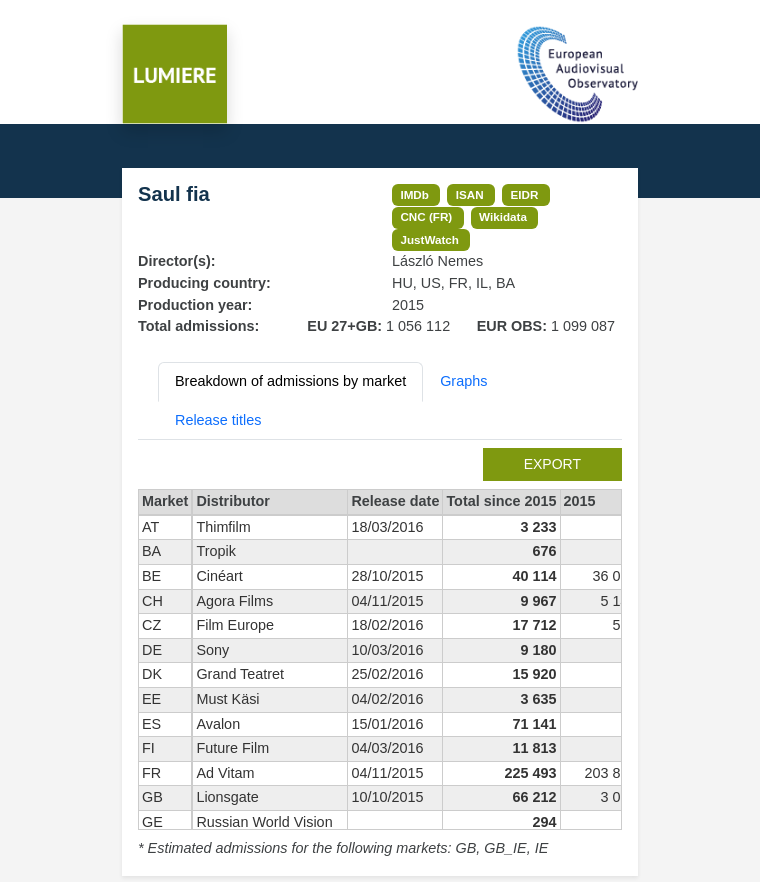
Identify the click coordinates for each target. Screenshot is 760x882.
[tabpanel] (380, 654)
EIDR (524, 194)
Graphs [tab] (463, 381)
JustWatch (429, 239)
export (552, 464)
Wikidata (503, 216)
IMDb (414, 194)
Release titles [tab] (218, 420)
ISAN (470, 194)
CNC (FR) (426, 216)
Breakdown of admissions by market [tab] (290, 381)
